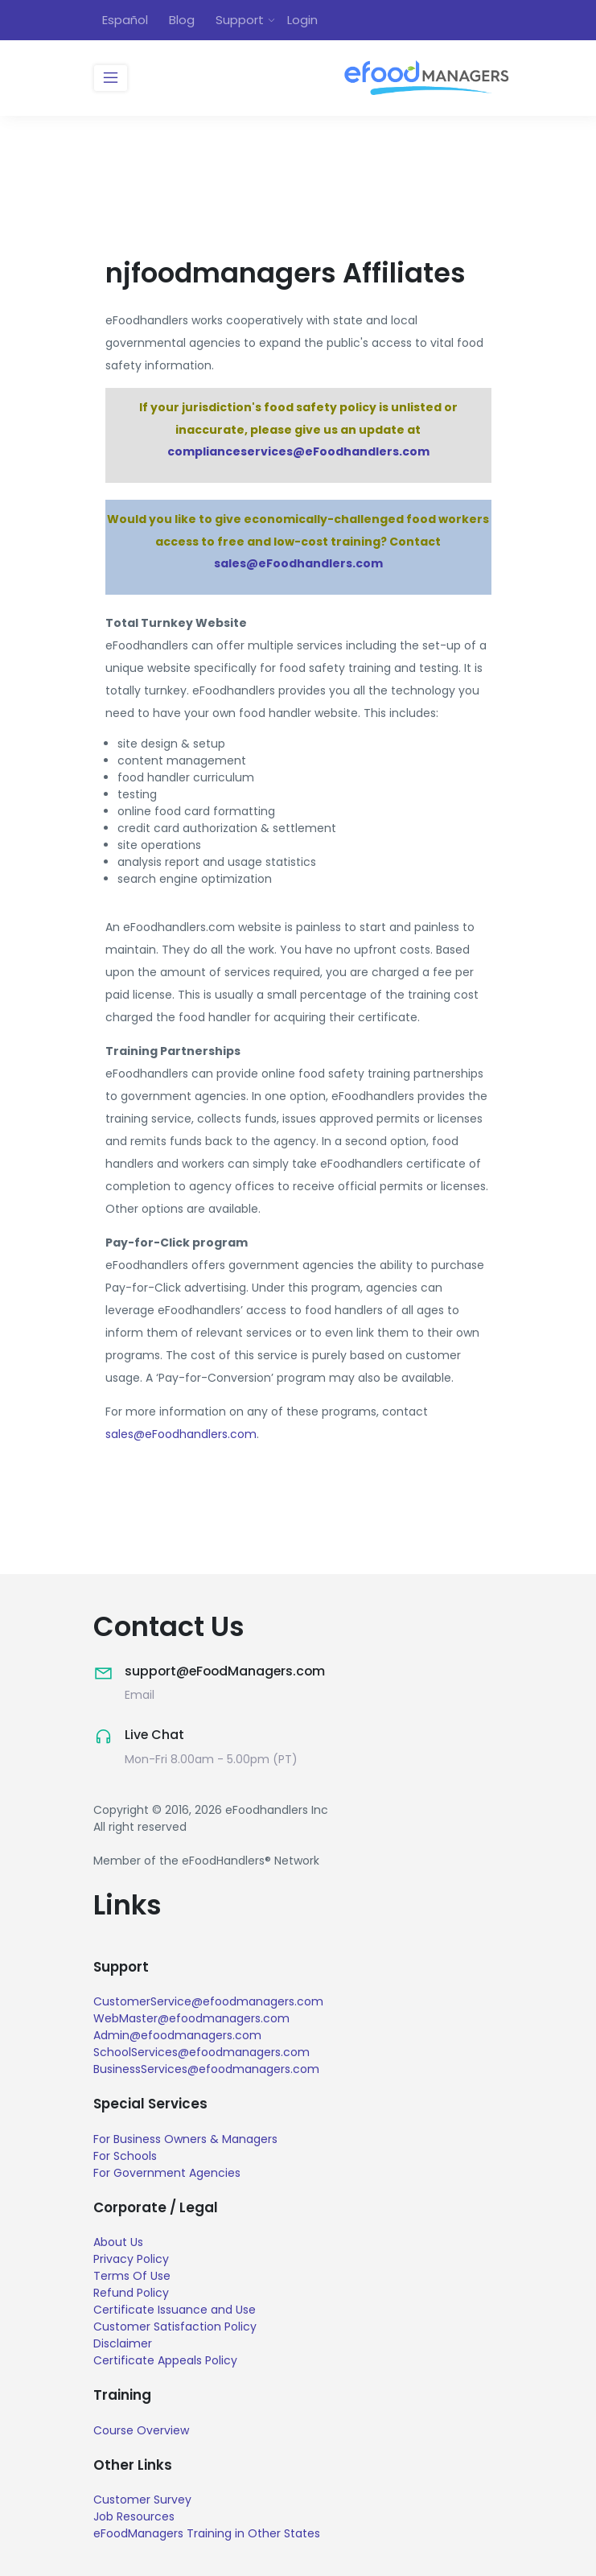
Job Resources (134, 2516)
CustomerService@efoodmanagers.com (208, 2001)
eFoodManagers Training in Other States (206, 2533)
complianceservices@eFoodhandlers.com (298, 452)
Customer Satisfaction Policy (175, 2326)
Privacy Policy (131, 2259)
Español (125, 19)
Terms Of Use (132, 2276)
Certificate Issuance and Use (174, 2310)
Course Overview (141, 2429)
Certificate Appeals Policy (165, 2360)
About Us (118, 2242)
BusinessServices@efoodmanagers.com (206, 2069)
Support (240, 19)
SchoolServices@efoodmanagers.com (201, 2052)
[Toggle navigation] (111, 78)
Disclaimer (122, 2343)
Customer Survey (142, 2500)
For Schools (125, 2155)
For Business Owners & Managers (185, 2138)
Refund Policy (131, 2293)
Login (302, 19)
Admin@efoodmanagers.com (177, 2035)
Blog (182, 19)
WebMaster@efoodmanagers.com (191, 2018)
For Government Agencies (166, 2172)
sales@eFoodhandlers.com (298, 564)
